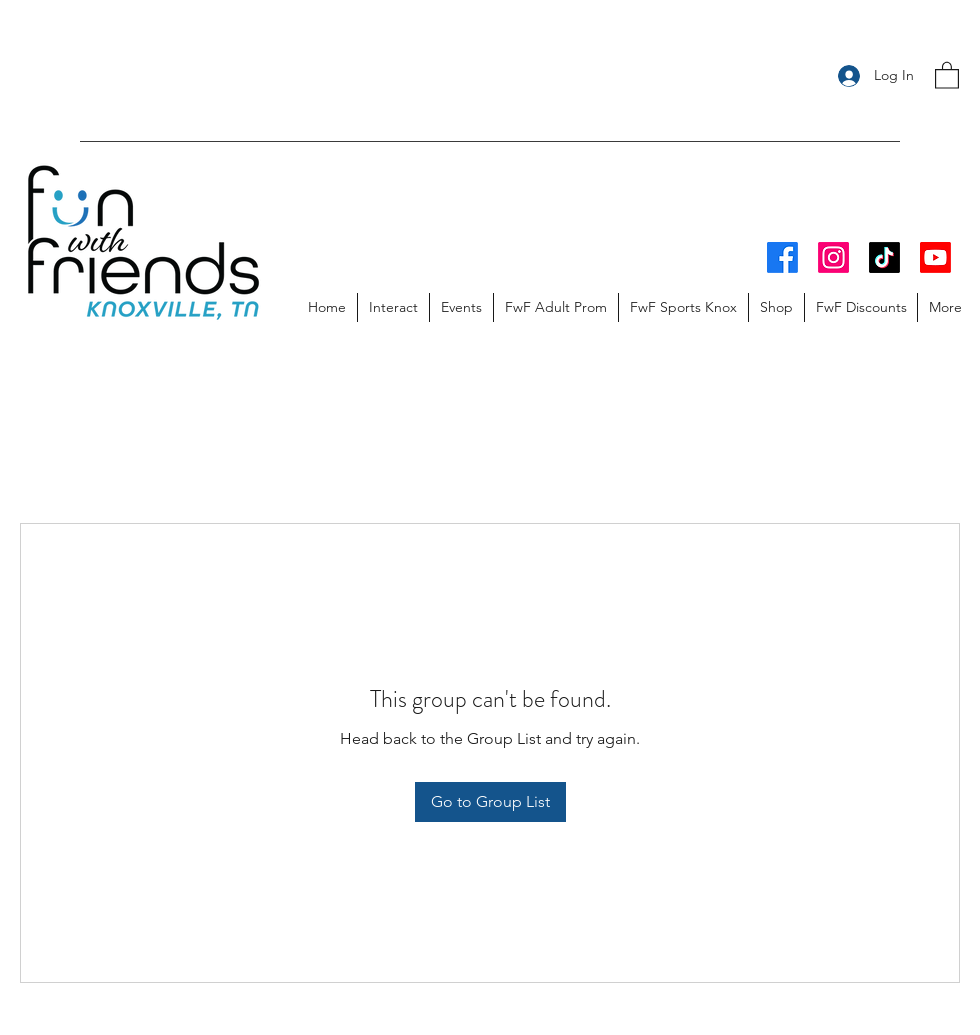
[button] (947, 74)
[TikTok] (884, 257)
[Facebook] (782, 257)
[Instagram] (833, 257)
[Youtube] (935, 257)
